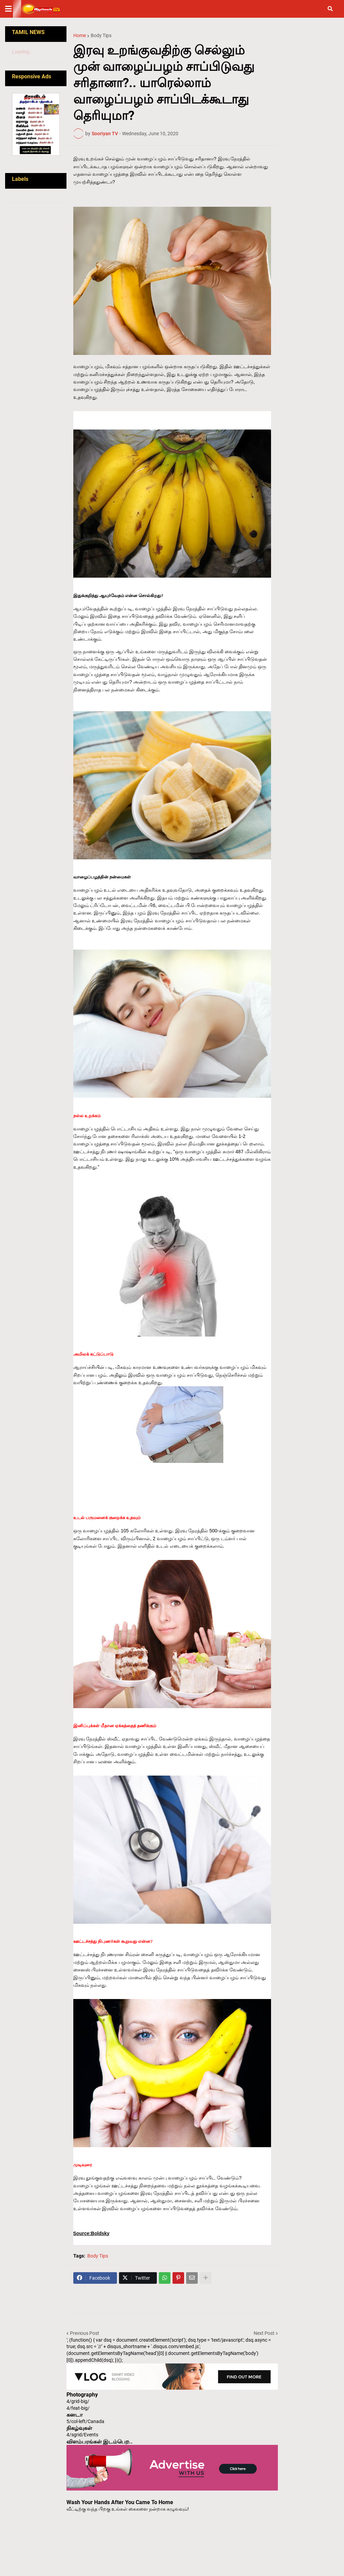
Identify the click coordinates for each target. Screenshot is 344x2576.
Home (79, 35)
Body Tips (101, 35)
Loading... (22, 51)
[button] (12, 9)
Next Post (264, 2333)
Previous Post (84, 2333)
